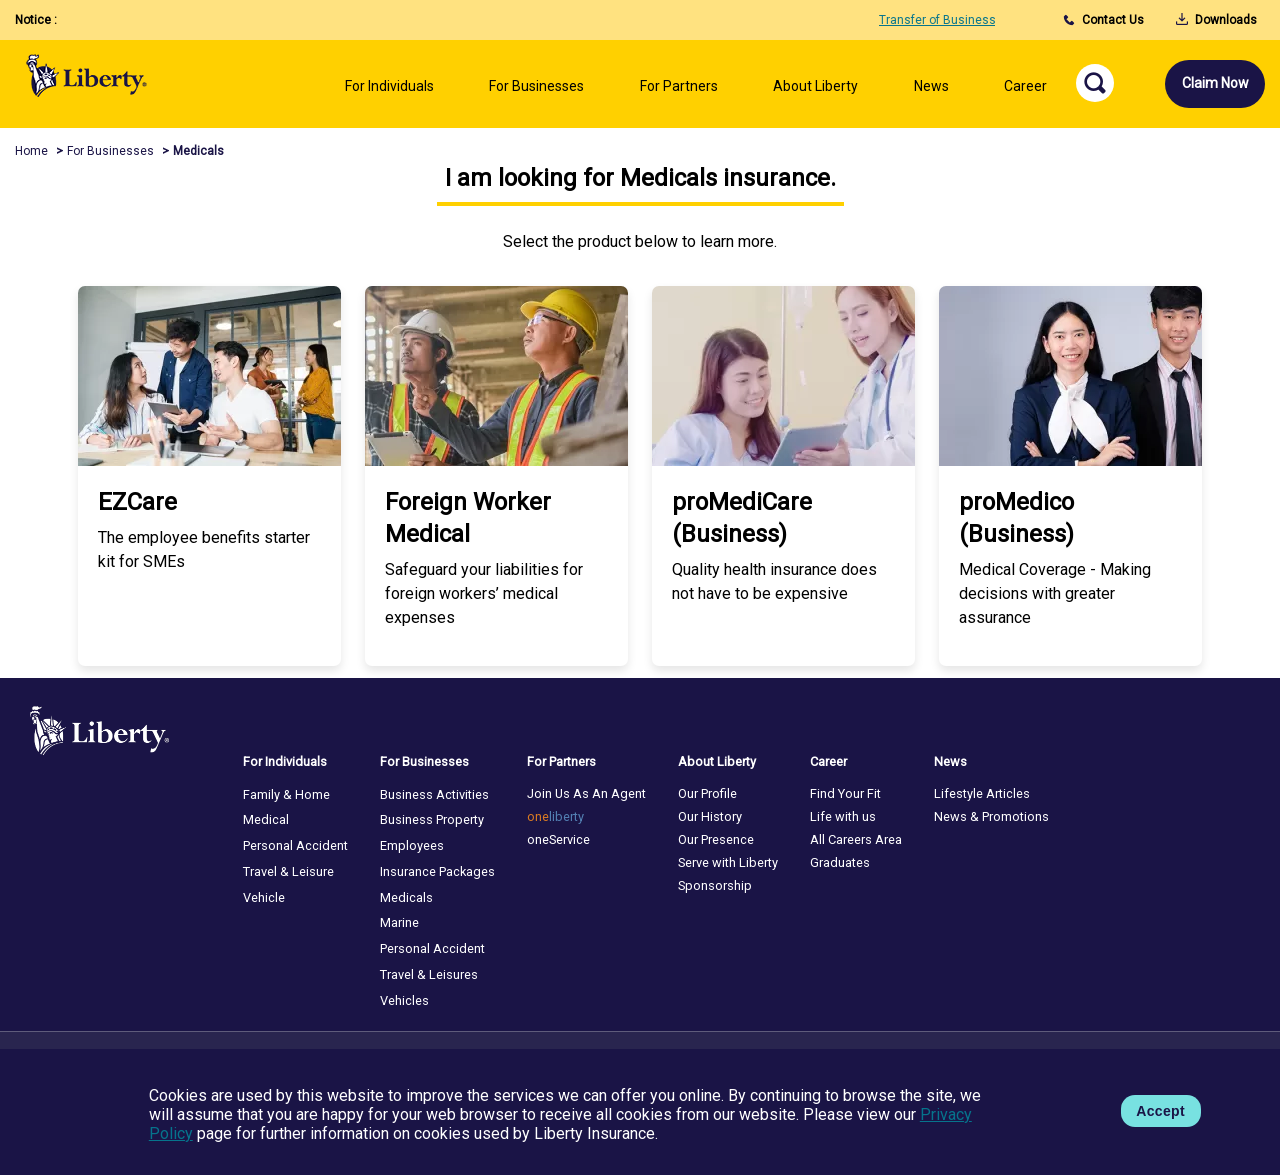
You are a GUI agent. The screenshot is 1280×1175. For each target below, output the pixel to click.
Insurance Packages (437, 871)
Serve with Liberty (728, 862)
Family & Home (286, 794)
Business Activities (434, 794)
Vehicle (264, 897)
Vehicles (404, 1000)
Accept (1160, 1111)
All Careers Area (856, 839)
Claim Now (1215, 83)
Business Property (432, 819)
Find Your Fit (845, 793)
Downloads (1216, 20)
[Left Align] (389, 93)
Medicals (406, 897)
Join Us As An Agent (586, 793)
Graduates (840, 862)
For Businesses (110, 151)
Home (31, 151)
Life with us (843, 816)
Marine (399, 922)
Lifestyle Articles (982, 793)
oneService (558, 839)
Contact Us (1103, 20)
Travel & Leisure (288, 871)
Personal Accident (295, 845)
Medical (266, 819)
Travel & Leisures (429, 974)
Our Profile (707, 793)
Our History (710, 816)
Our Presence (716, 839)
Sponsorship (715, 885)
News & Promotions (991, 816)
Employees (412, 845)
